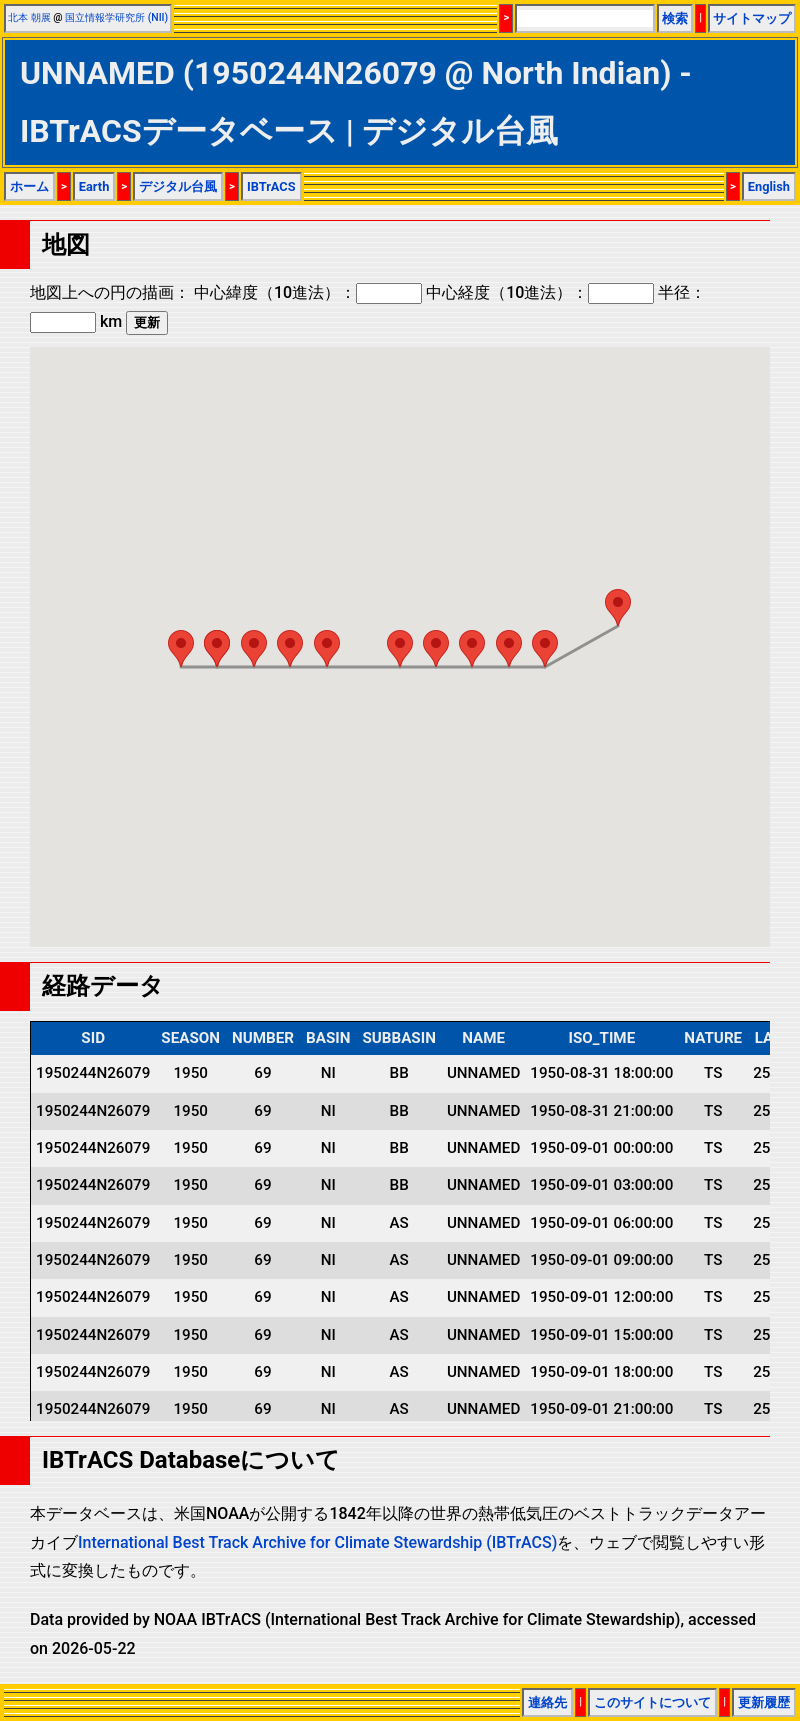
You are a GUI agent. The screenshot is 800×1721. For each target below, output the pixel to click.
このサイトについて (652, 1702)
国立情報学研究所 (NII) (116, 17)
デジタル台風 (178, 186)
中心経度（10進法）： (540, 292)
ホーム (29, 186)
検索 (675, 18)
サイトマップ (752, 18)
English (769, 186)
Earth (94, 186)
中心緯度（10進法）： (308, 292)
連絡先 (547, 1702)
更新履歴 (764, 1702)
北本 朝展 (29, 17)
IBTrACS (271, 186)
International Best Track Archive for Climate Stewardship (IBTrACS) (317, 1542)
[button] (618, 607)
